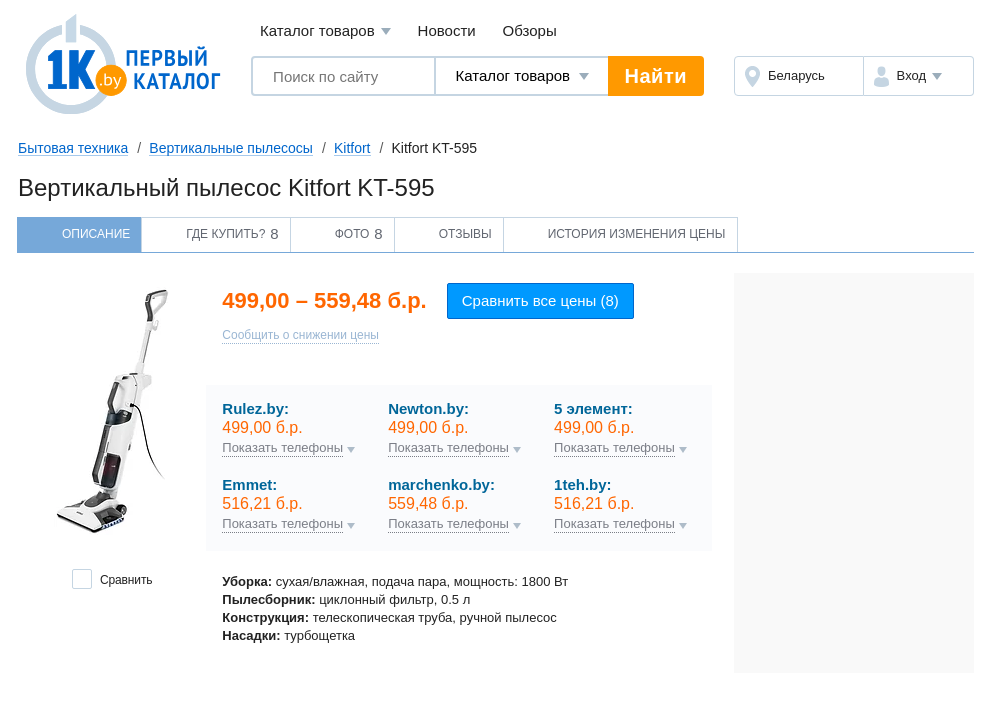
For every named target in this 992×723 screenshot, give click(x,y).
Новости (447, 30)
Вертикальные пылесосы (231, 148)
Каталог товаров (325, 31)
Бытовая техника (73, 148)
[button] (918, 76)
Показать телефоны (282, 448)
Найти (656, 76)
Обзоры (530, 30)
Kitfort (352, 148)
